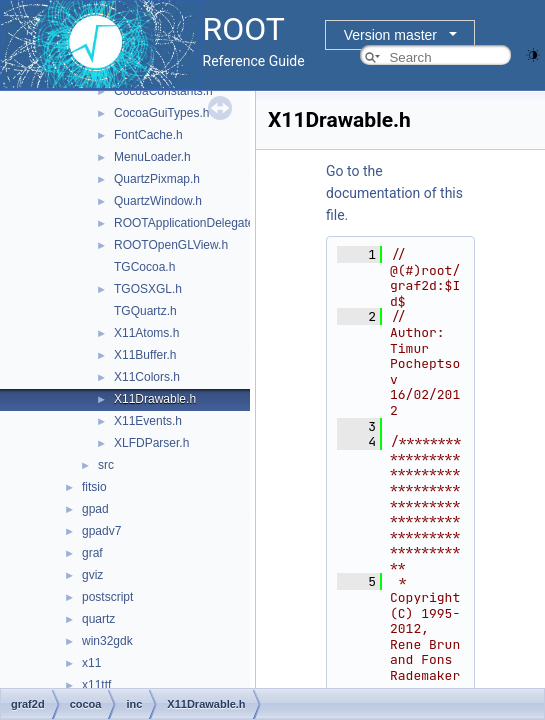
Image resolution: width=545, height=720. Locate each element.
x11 (91, 663)
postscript (107, 597)
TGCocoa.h (144, 267)
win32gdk (107, 641)
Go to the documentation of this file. (394, 193)
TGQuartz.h (145, 311)
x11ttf (96, 685)
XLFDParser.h (151, 443)
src (106, 465)
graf (92, 553)
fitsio (94, 487)
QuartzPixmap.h (157, 179)
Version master (390, 35)
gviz (92, 575)
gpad (95, 509)
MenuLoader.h (152, 157)
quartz (98, 619)
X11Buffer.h (145, 355)
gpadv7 (101, 531)
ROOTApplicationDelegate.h (189, 223)
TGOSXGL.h (148, 289)
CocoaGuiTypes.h (161, 113)
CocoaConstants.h (163, 91)
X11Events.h (148, 421)
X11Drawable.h (155, 399)
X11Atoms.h (146, 333)
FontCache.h (148, 135)
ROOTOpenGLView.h (171, 245)
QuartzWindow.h (158, 201)
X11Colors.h (147, 377)
